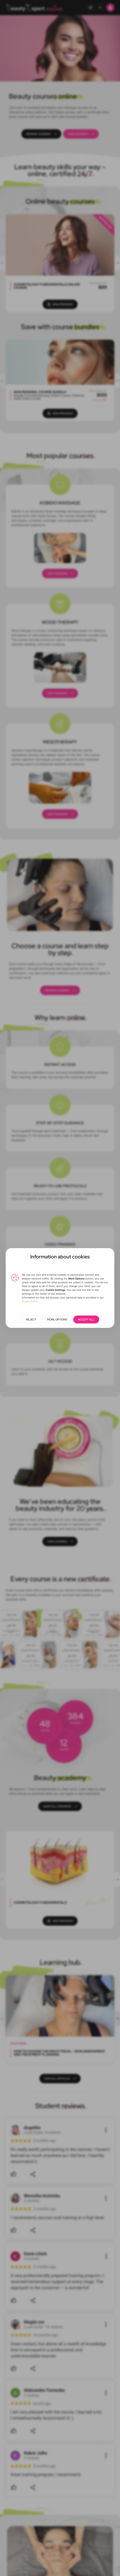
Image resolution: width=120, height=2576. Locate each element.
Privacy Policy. (30, 1301)
